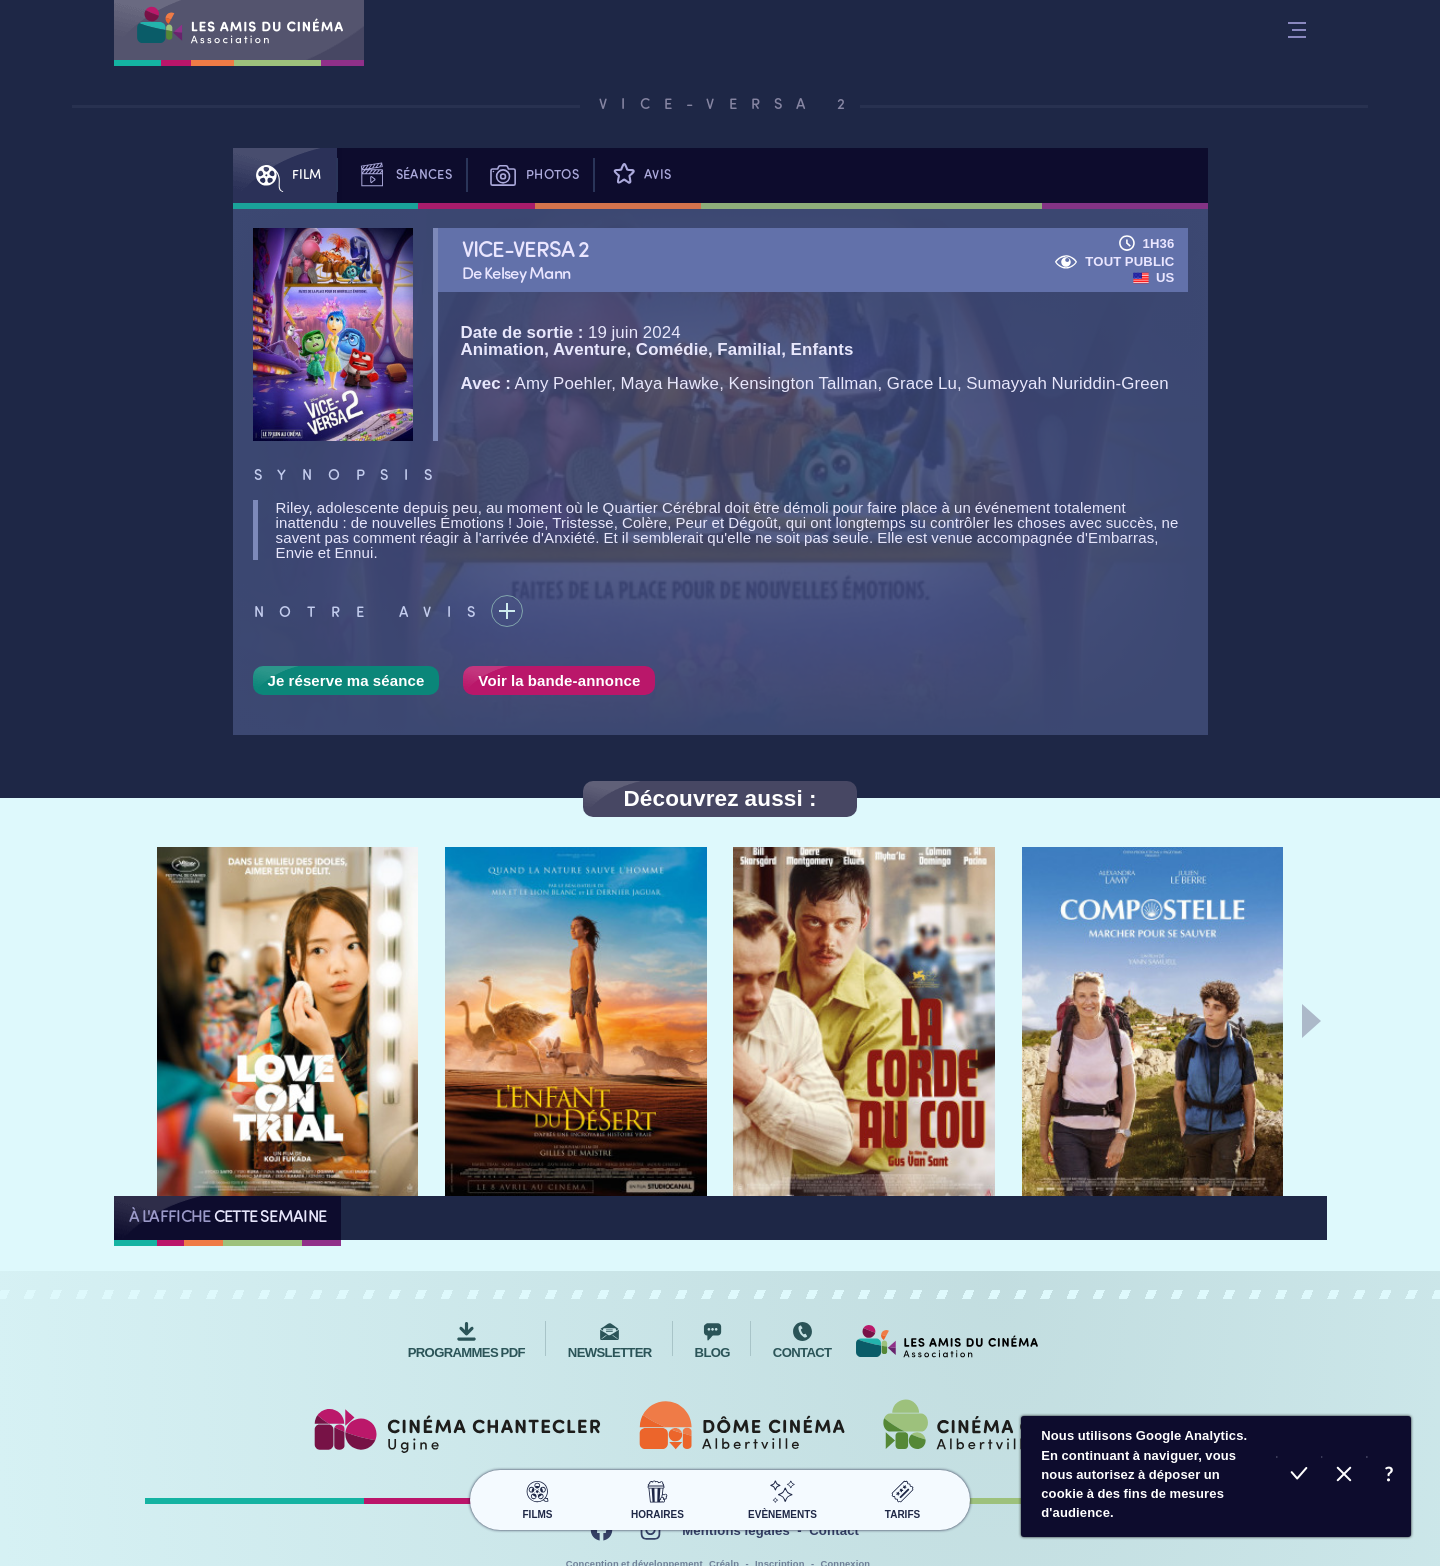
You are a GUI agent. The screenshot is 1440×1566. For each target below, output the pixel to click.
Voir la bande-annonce (559, 680)
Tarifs (902, 1486)
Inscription (780, 1554)
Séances (402, 175)
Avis (640, 175)
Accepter (1298, 1476)
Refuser (1343, 1476)
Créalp (724, 1554)
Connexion (846, 1554)
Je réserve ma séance (346, 680)
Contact (834, 1521)
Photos (530, 175)
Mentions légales (736, 1521)
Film (285, 175)
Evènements (782, 1486)
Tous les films (395, 1217)
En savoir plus (1388, 1476)
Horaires (657, 1486)
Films (537, 1486)
